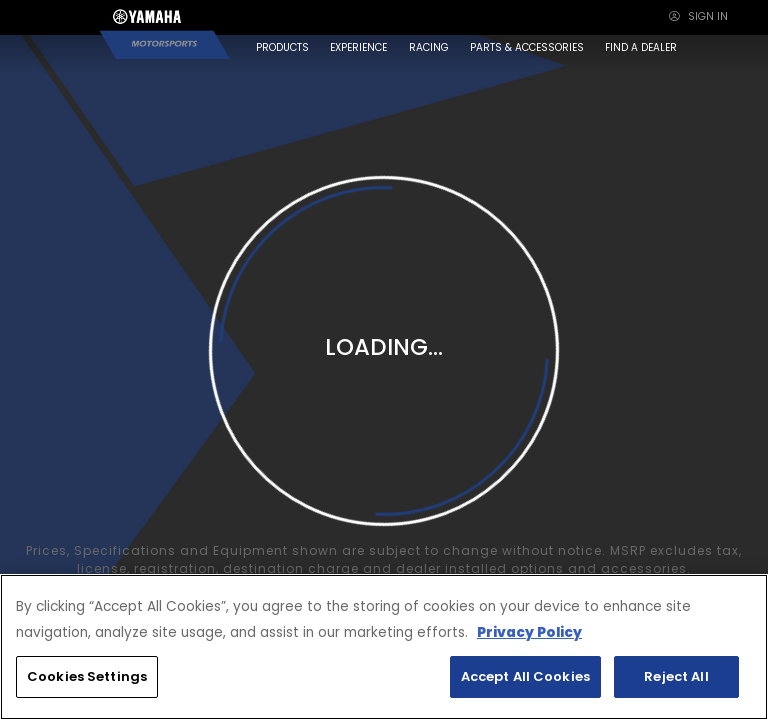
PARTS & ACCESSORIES (527, 47)
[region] (384, 647)
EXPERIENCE (358, 47)
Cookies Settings (87, 676)
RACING (429, 47)
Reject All (676, 676)
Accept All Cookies (525, 676)
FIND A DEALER (641, 47)
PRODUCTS (282, 47)
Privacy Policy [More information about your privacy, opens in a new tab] (529, 632)
